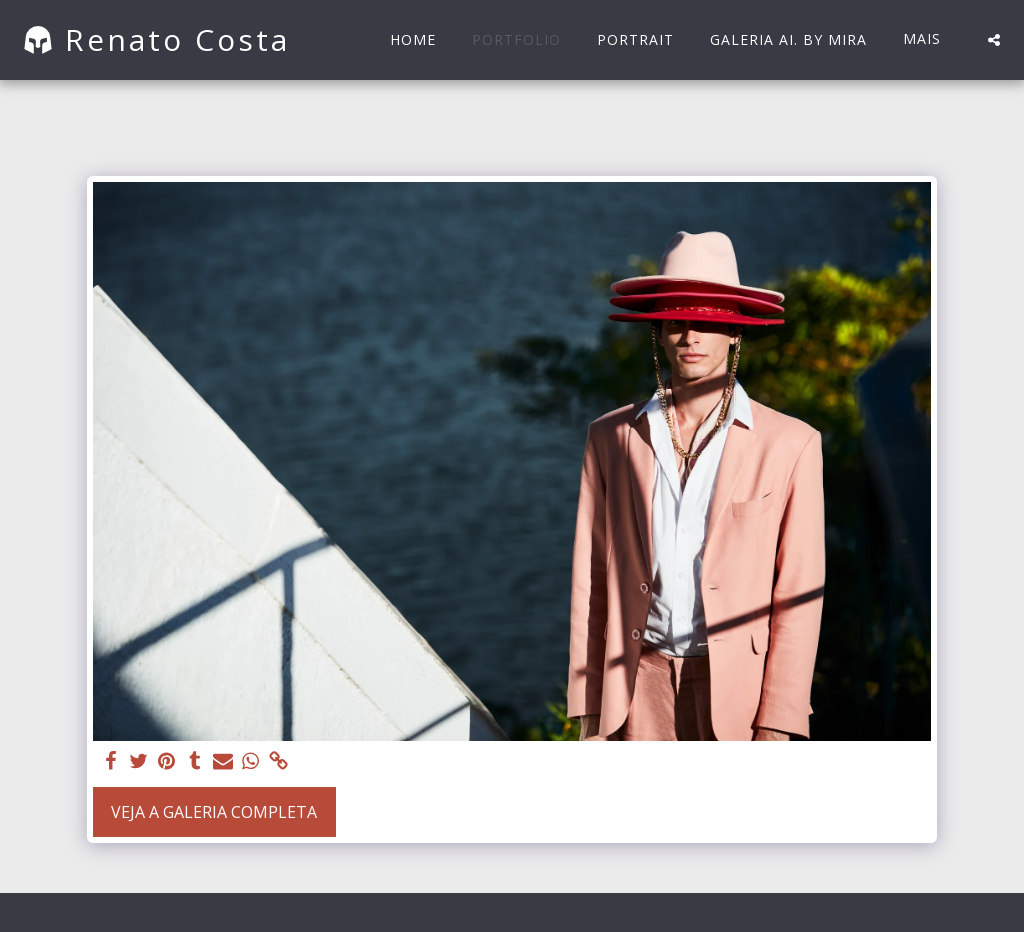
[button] (994, 40)
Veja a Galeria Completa (214, 812)
